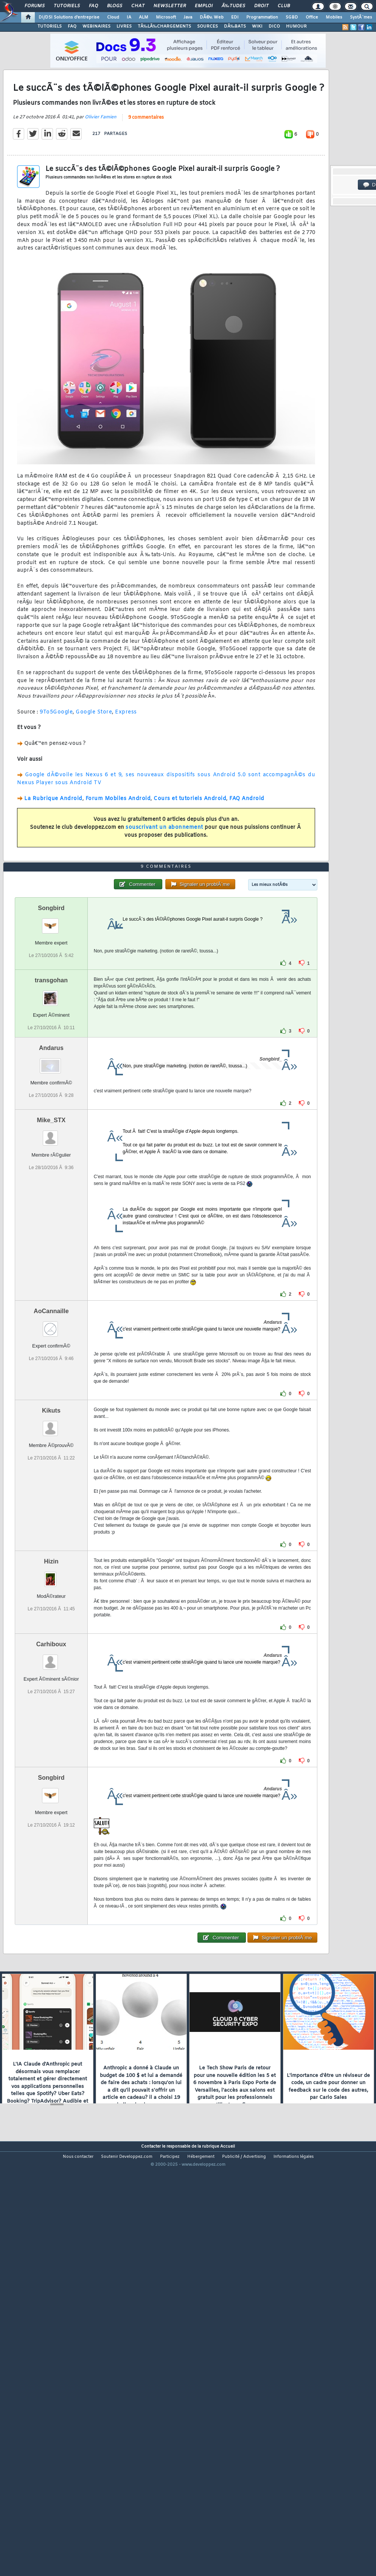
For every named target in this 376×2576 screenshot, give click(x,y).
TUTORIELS (49, 26)
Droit (261, 6)
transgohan (51, 1147)
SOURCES (207, 26)
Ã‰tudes (233, 6)
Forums (34, 6)
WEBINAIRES (96, 26)
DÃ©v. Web (212, 17)
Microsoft (166, 17)
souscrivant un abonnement (164, 883)
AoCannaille (51, 1478)
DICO (274, 26)
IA (129, 17)
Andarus (51, 1214)
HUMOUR (296, 26)
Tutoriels (67, 6)
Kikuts (51, 1577)
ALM (143, 17)
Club (284, 6)
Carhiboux (51, 1811)
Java (187, 17)
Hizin (51, 1728)
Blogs (114, 6)
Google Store (94, 767)
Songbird (51, 1075)
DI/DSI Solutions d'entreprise (69, 17)
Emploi (203, 6)
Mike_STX (51, 1287)
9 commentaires (146, 173)
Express (126, 767)
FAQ (93, 6)
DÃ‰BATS (235, 26)
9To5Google (56, 767)
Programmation (262, 17)
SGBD (292, 17)
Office (312, 17)
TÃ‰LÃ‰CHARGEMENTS (164, 26)
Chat (138, 6)
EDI (235, 17)
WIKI (257, 26)
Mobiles (334, 17)
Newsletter (169, 6)
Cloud (113, 17)
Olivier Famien (101, 172)
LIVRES (124, 26)
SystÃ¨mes (361, 17)
